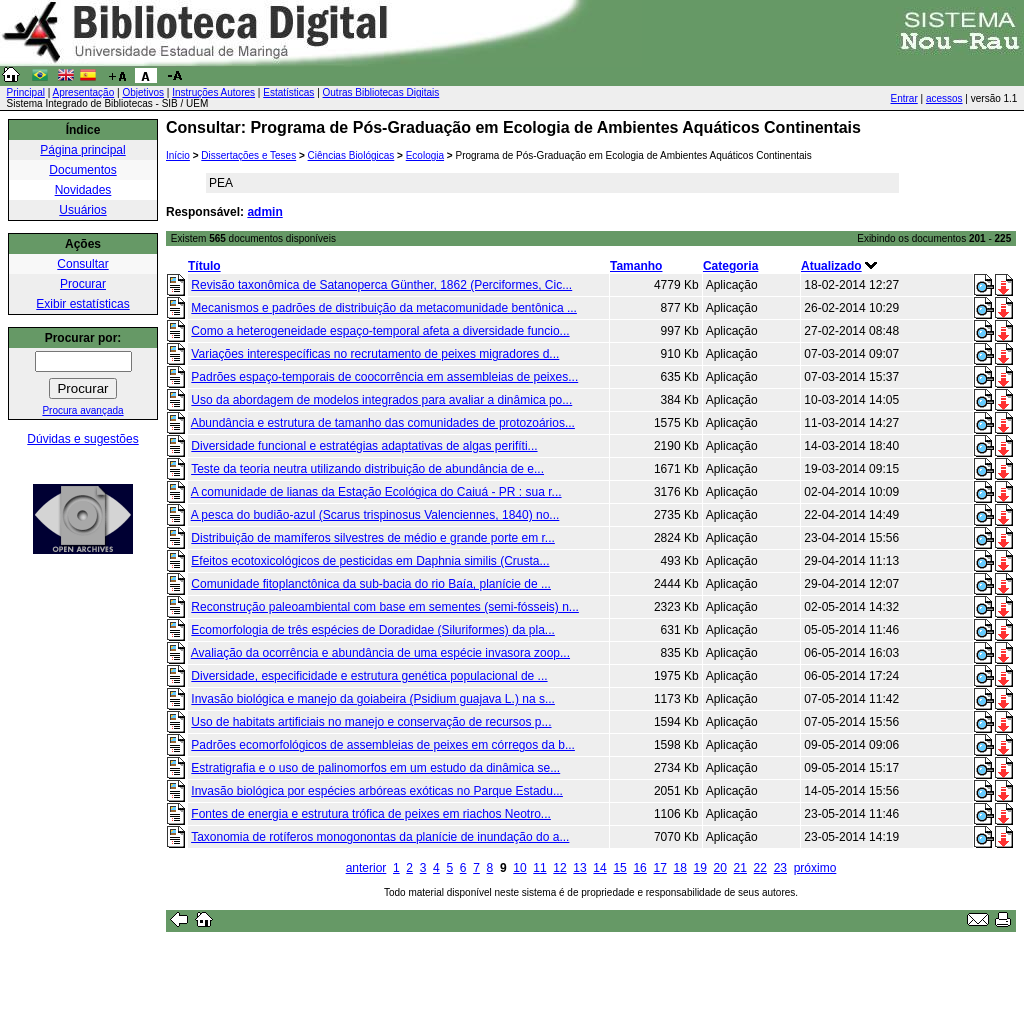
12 (559, 868)
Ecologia (425, 155)
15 (619, 868)
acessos (944, 98)
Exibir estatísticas (82, 304)
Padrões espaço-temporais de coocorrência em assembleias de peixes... (384, 377)
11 (539, 868)
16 (639, 868)
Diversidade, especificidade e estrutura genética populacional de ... (369, 676)
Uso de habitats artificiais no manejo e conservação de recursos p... (371, 722)
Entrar (904, 98)
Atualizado (831, 266)
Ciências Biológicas (351, 155)
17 (659, 868)
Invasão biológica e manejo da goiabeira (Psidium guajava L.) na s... (373, 699)
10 (519, 868)
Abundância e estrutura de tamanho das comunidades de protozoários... (383, 423)
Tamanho (636, 266)
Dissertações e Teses (248, 155)
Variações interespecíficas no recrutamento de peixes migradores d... (375, 354)
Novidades (83, 190)
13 (579, 868)
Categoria (730, 266)
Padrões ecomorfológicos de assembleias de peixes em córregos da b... (383, 745)
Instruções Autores (213, 92)
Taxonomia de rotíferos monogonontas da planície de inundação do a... (380, 837)
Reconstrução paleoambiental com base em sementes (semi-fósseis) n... (385, 607)
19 (700, 868)
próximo (815, 868)
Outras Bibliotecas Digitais (381, 92)
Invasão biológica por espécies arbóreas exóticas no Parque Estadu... (377, 791)
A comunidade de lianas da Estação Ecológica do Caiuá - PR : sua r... (376, 492)
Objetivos (143, 92)
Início (178, 155)
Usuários (82, 210)
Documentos (82, 170)
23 (780, 868)
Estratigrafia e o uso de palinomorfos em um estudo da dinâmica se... (375, 768)
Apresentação (84, 92)
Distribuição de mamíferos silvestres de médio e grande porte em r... (373, 538)
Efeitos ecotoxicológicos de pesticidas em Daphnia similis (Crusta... (370, 561)
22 (760, 868)
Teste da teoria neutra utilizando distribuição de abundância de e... (367, 469)
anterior (366, 868)
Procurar (83, 284)
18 (679, 868)
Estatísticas (288, 92)
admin (264, 212)
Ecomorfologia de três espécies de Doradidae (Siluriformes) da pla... (373, 630)
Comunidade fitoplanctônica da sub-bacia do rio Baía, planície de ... (371, 584)
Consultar (82, 264)
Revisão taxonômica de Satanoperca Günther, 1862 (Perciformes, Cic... (381, 285)
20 (720, 868)
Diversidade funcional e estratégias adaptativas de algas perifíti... (364, 446)
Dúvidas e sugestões (82, 439)
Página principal (82, 150)
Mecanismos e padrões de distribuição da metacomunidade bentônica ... (384, 308)
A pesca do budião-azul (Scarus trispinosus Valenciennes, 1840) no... (375, 515)
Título (204, 266)
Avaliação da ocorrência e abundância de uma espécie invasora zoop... (380, 653)
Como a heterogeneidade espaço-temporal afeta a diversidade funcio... (380, 331)
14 (599, 868)
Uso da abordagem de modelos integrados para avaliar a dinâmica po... (381, 400)
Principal (26, 92)
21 (740, 868)
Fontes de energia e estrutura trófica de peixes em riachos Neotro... (371, 814)
